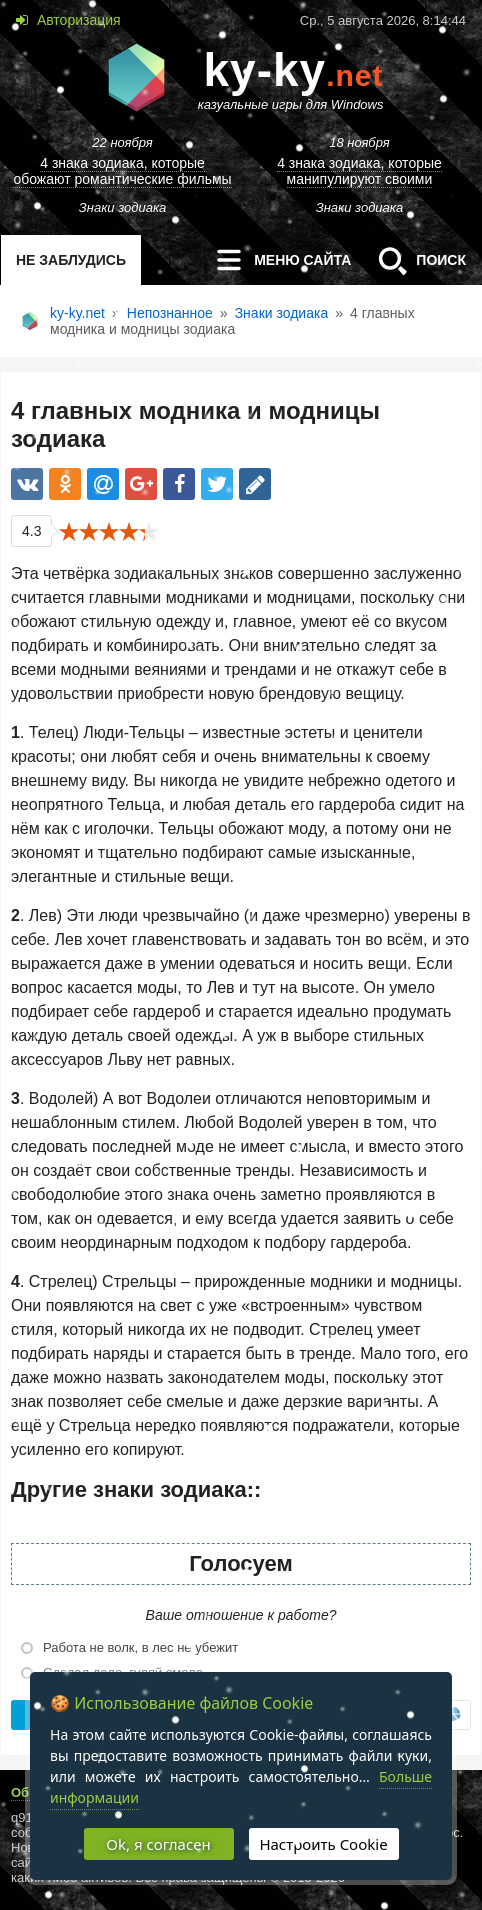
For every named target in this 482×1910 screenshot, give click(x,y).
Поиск (416, 260)
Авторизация (77, 20)
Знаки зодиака (282, 313)
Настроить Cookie (323, 1844)
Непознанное (170, 313)
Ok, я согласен (158, 1844)
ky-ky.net (77, 313)
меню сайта (277, 260)
